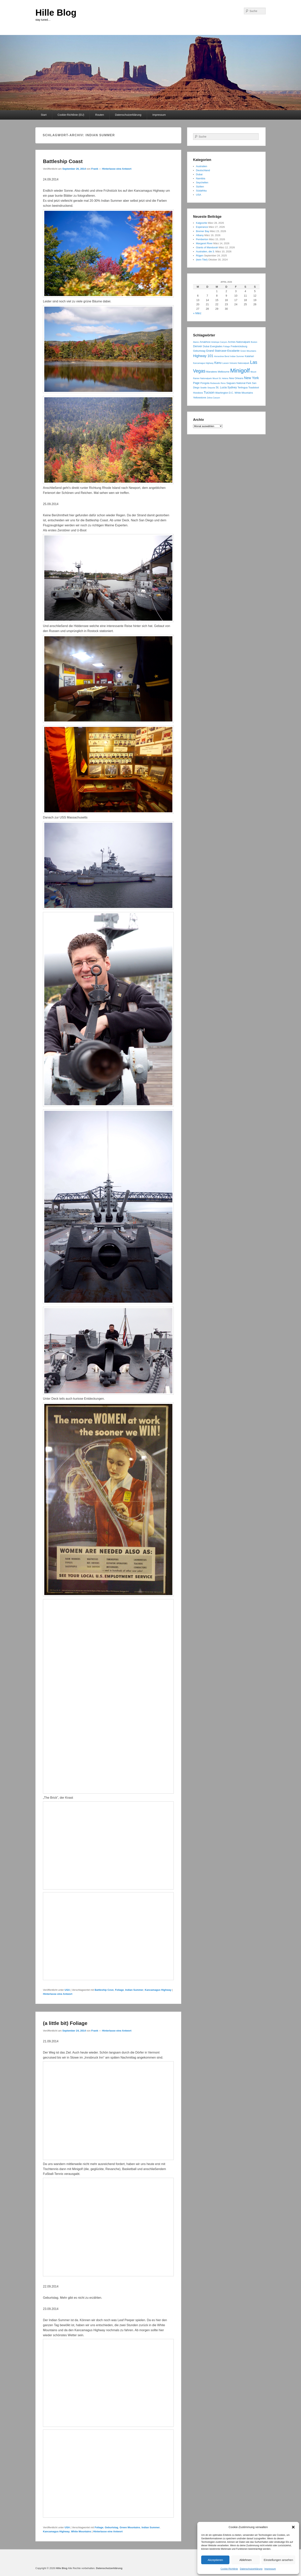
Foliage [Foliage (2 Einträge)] (226, 346)
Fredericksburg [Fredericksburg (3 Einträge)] (239, 346)
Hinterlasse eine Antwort (116, 168)
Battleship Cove (104, 1989)
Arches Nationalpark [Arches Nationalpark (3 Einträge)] (239, 341)
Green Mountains (130, 2527)
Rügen (199, 255)
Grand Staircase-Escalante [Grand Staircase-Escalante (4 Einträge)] (223, 350)
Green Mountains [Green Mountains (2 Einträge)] (248, 351)
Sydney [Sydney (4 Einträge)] (232, 387)
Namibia (200, 178)
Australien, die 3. (205, 251)
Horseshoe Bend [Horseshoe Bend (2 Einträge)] (221, 356)
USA (67, 1989)
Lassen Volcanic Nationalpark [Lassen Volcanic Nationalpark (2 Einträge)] (235, 363)
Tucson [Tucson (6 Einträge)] (209, 392)
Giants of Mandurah (207, 247)
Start (44, 114)
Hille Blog (55, 13)
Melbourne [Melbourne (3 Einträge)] (223, 371)
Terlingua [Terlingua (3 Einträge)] (243, 387)
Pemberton (202, 239)
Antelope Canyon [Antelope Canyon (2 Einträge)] (219, 342)
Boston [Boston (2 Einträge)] (254, 342)
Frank (94, 168)
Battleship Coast (63, 161)
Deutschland (203, 170)
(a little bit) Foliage (65, 2023)
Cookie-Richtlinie (229, 2568)
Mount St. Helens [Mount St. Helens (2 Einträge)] (220, 378)
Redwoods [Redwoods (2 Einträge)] (215, 383)
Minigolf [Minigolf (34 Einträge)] (240, 370)
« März (197, 313)
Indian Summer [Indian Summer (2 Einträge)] (237, 356)
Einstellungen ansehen (278, 2560)
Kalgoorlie (201, 222)
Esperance (202, 226)
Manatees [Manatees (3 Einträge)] (211, 371)
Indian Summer (134, 1989)
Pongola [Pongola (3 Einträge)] (205, 383)
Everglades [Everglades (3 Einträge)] (216, 346)
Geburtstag (111, 2527)
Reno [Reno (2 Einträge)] (223, 383)
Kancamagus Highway (158, 1989)
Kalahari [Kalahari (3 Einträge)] (249, 356)
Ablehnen (245, 2560)
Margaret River (204, 243)
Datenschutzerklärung (251, 2568)
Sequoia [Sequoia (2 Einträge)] (211, 387)
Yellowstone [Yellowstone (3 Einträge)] (199, 397)
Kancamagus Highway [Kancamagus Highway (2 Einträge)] (203, 363)
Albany (200, 235)
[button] (293, 2527)
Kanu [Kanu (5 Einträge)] (217, 362)
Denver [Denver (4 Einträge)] (197, 346)
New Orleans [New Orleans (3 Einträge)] (236, 378)
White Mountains (81, 2531)
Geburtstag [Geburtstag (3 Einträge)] (199, 350)
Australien (201, 166)
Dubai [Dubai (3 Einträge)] (206, 346)
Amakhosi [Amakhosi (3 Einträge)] (205, 341)
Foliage (119, 1989)
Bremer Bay (202, 231)
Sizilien (200, 186)
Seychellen (202, 182)
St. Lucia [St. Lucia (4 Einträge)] (221, 387)
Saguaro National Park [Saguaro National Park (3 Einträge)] (238, 383)
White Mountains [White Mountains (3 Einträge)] (244, 392)
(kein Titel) (202, 259)
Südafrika (201, 190)
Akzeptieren (215, 2560)
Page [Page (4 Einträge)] (196, 383)
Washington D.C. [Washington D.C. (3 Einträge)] (224, 392)
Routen (99, 114)
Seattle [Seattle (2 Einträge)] (203, 387)
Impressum (270, 2568)
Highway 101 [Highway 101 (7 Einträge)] (203, 356)
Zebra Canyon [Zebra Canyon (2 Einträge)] (213, 397)
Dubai (199, 174)
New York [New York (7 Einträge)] (251, 378)
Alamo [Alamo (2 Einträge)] (196, 342)
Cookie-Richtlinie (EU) (71, 114)
